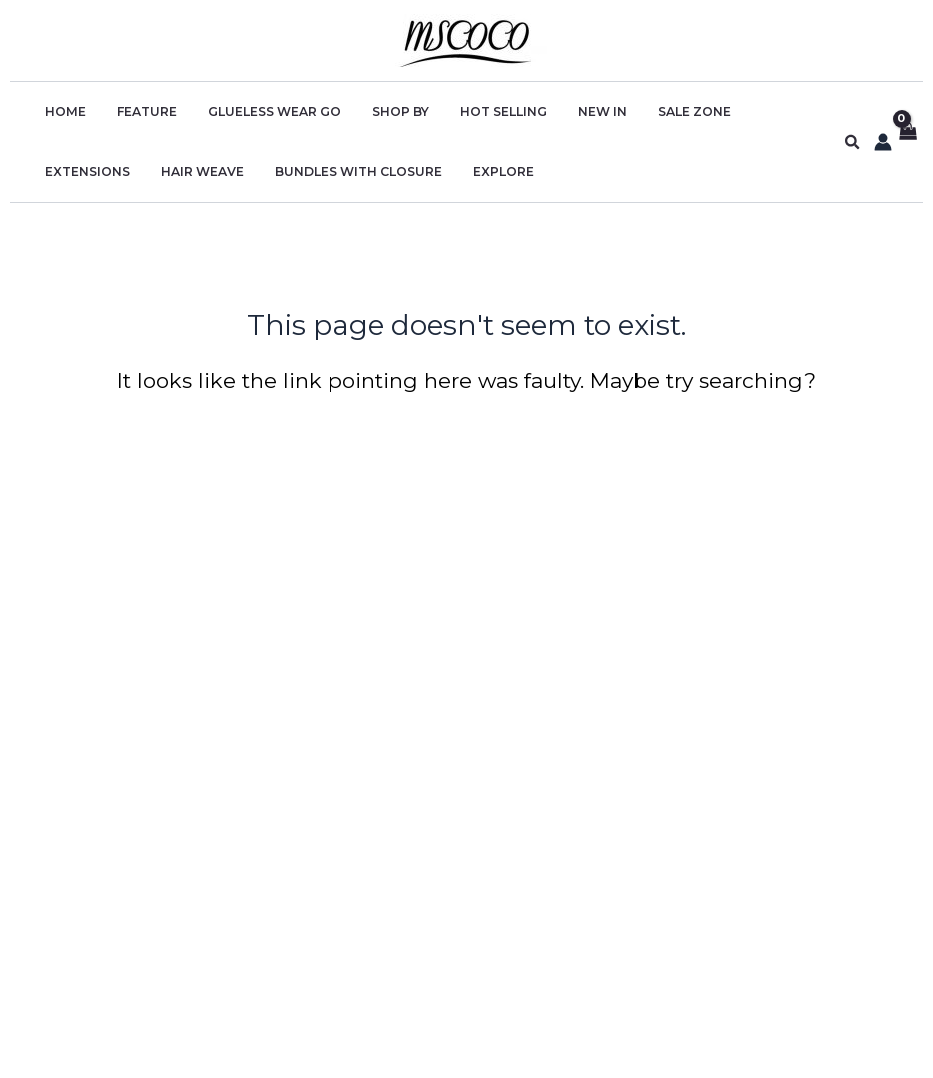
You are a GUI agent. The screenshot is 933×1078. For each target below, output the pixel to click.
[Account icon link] (883, 142)
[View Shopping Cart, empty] (907, 142)
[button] (853, 142)
